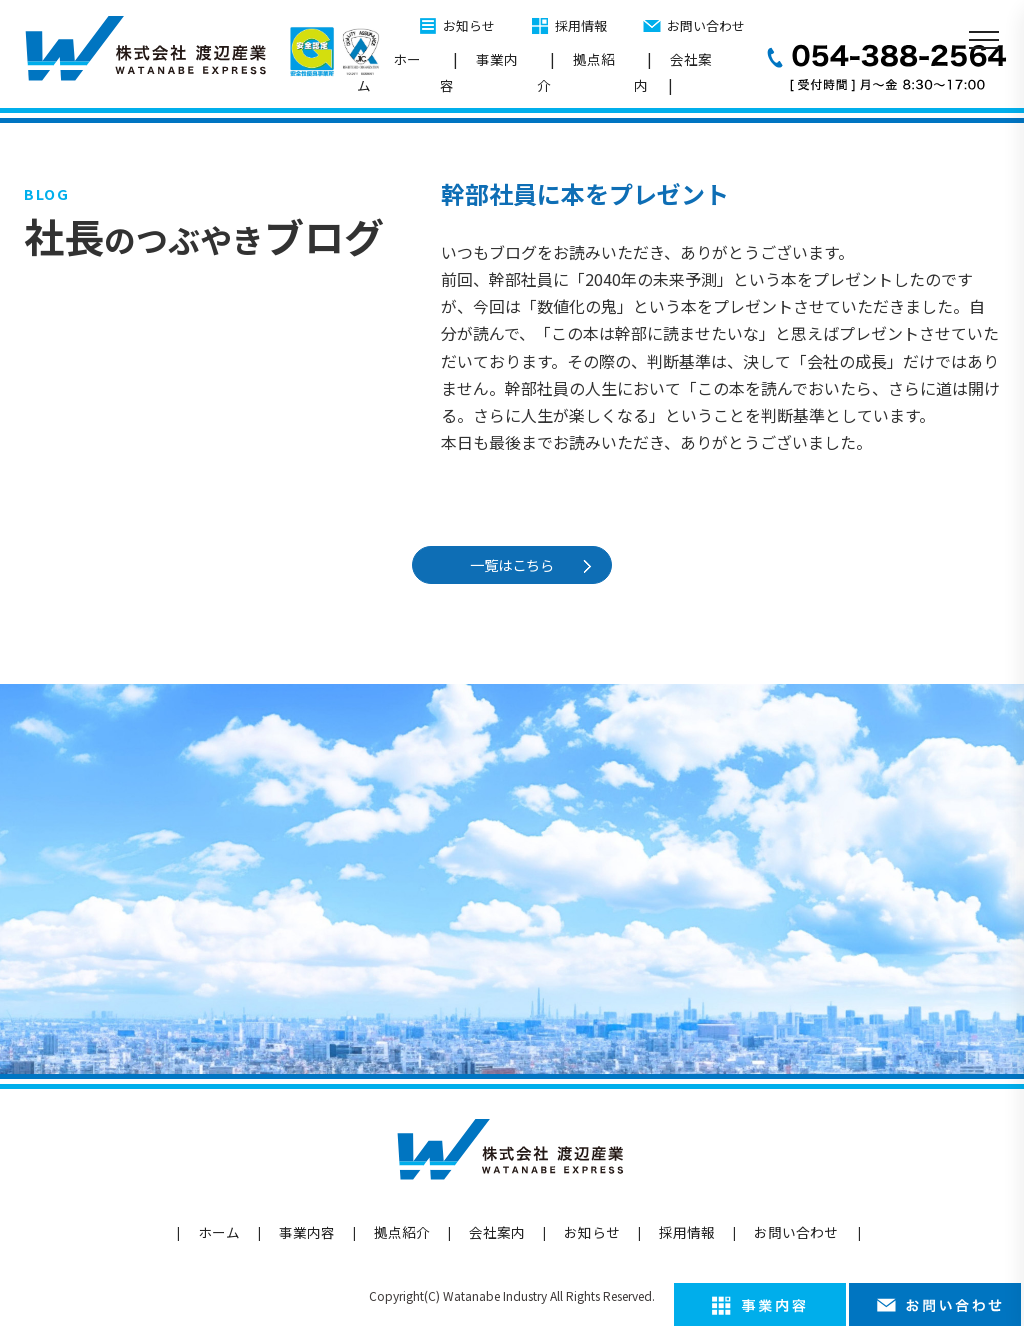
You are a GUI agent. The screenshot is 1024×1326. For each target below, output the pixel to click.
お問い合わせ (706, 25)
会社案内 (673, 72)
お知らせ (469, 25)
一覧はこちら (516, 564)
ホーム (389, 72)
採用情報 (581, 25)
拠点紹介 (576, 72)
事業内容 (479, 72)
